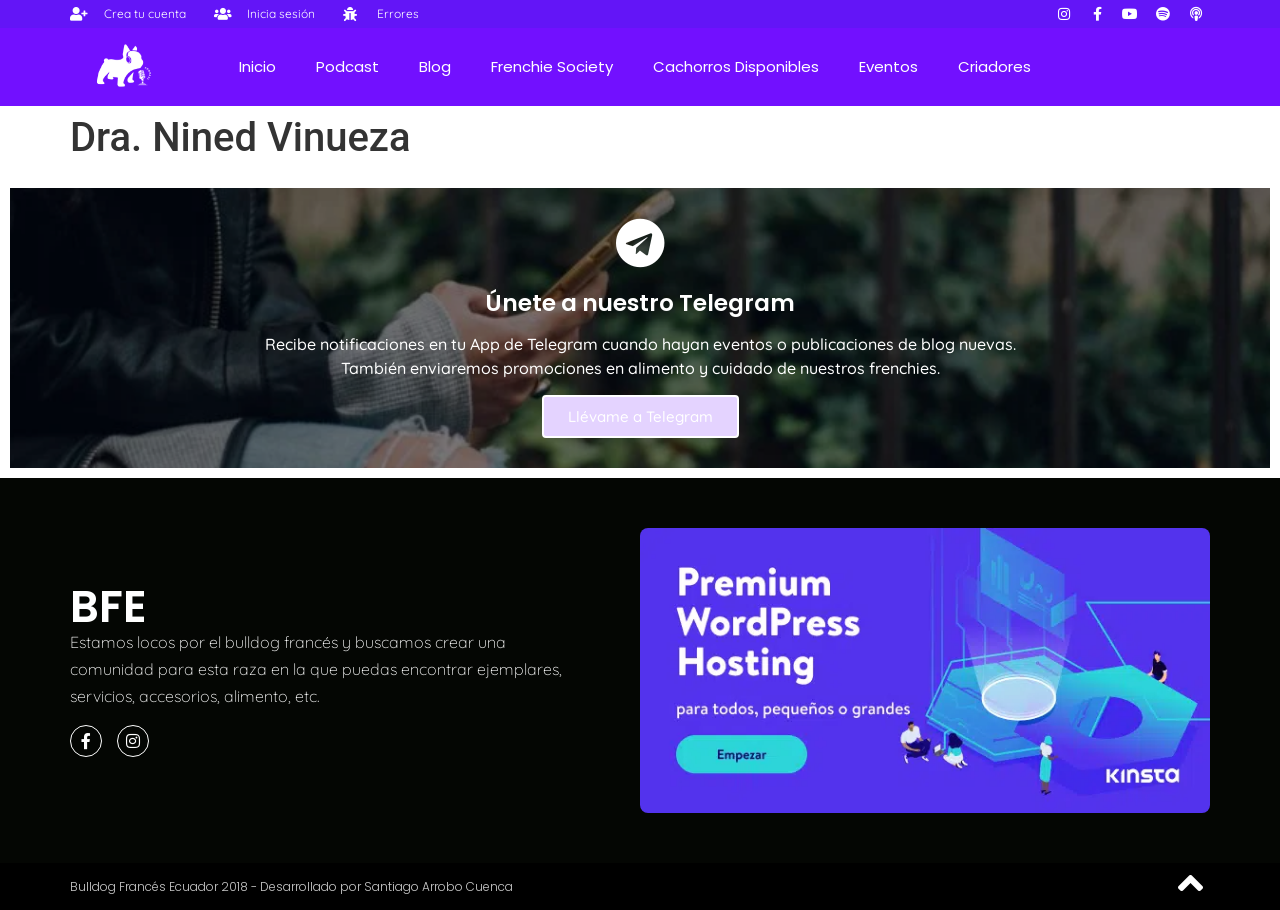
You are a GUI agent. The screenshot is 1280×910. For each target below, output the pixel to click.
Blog (435, 66)
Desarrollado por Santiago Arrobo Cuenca (386, 886)
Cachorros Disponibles (736, 66)
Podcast (347, 66)
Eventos (888, 66)
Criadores (994, 66)
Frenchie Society (552, 66)
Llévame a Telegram (640, 416)
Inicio (257, 66)
